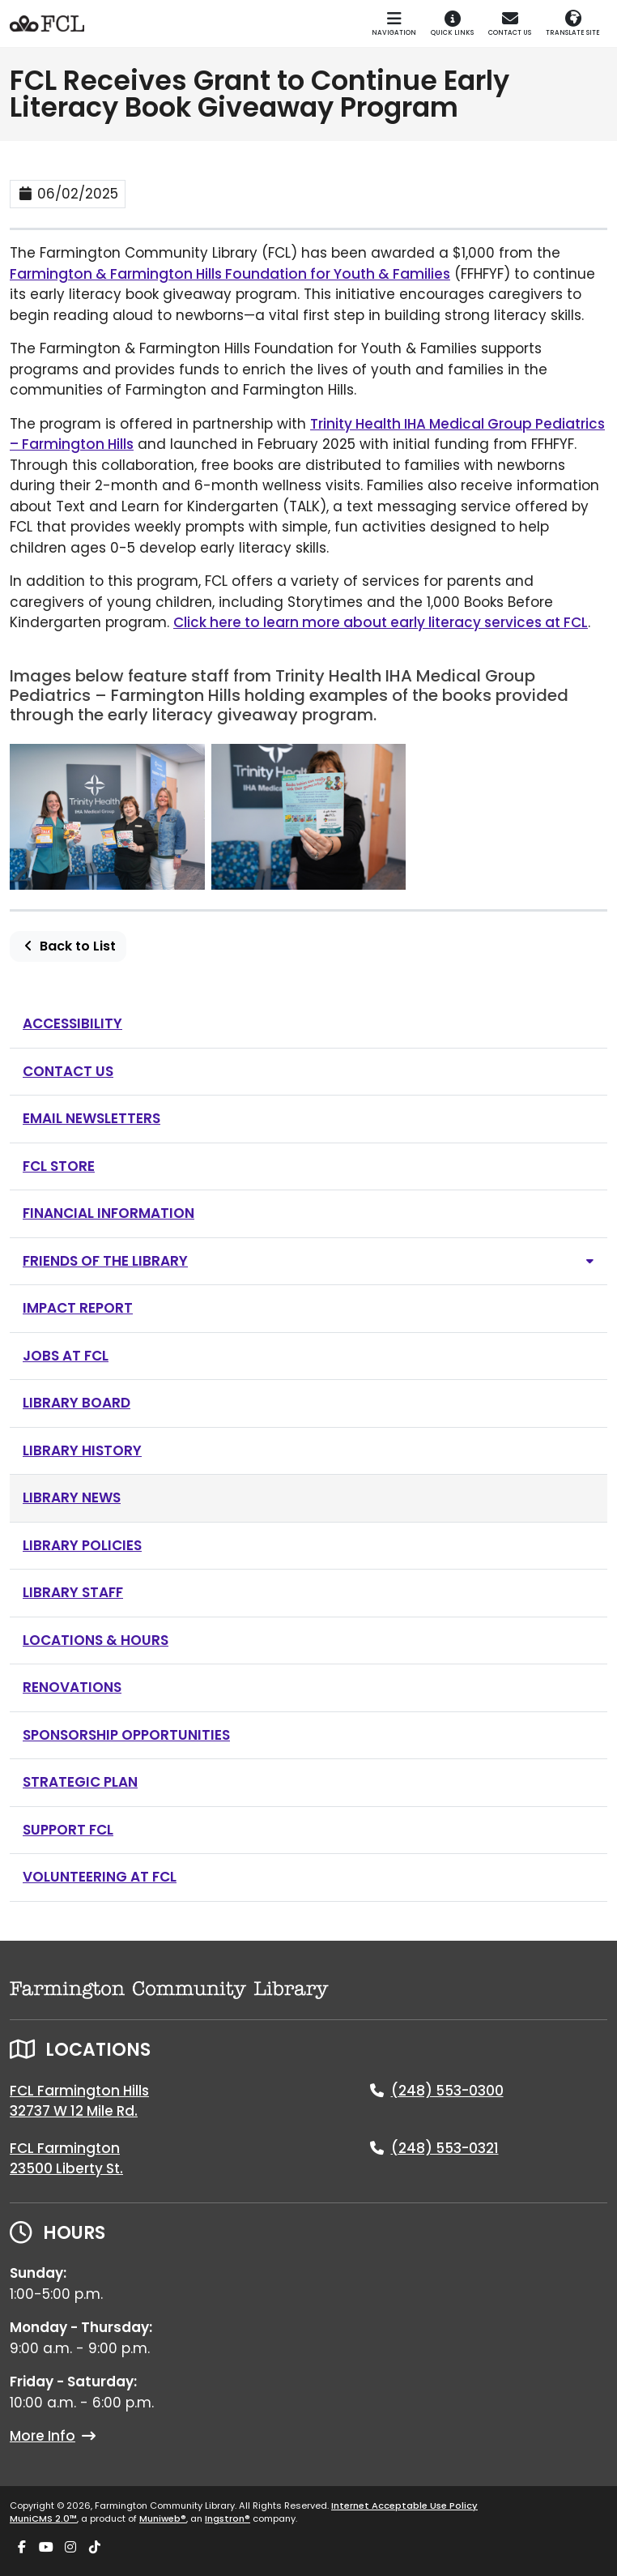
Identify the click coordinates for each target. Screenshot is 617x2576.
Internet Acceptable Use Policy (404, 2505)
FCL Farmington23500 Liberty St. (66, 2158)
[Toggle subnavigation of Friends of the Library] (590, 1261)
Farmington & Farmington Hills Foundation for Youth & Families (230, 274)
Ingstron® (227, 2518)
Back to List (68, 946)
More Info (53, 2436)
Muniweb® (162, 2518)
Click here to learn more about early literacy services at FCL (380, 622)
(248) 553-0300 (447, 2090)
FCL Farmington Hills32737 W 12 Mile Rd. (79, 2101)
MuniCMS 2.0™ (43, 2518)
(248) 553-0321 (445, 2148)
